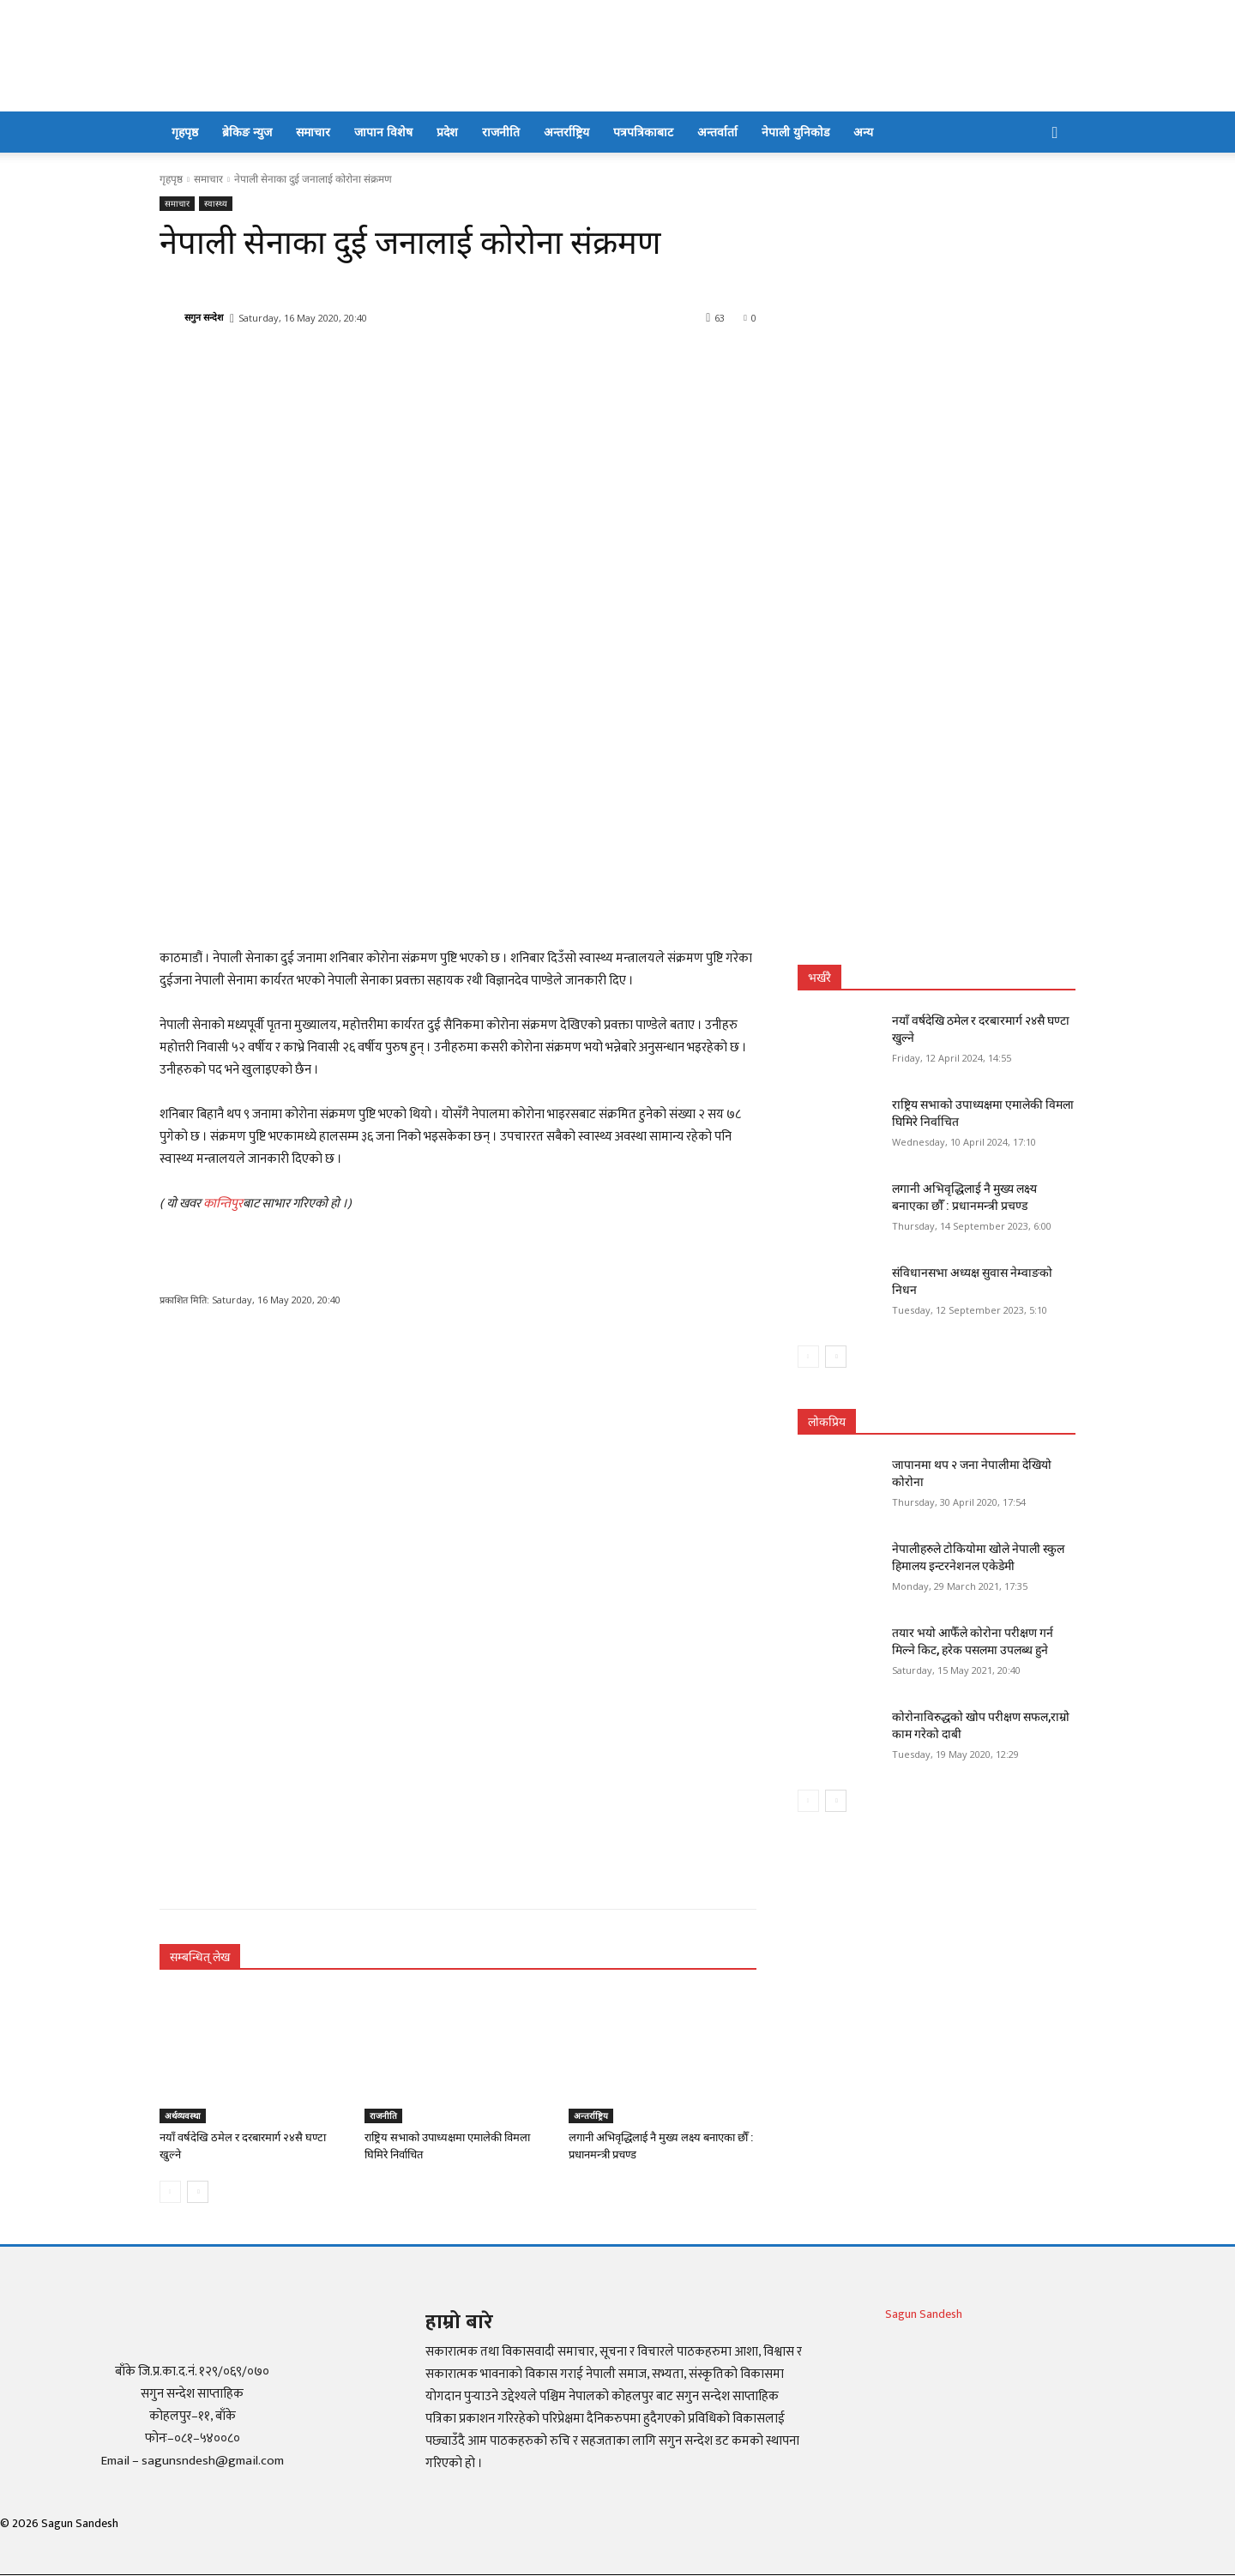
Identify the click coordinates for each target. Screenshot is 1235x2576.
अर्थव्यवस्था (183, 2116)
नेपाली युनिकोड (795, 131)
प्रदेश (447, 131)
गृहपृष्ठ (185, 131)
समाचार (313, 131)
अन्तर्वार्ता (717, 131)
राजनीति (501, 131)
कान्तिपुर (223, 1203)
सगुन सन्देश (203, 316)
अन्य (863, 131)
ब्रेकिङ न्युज (247, 131)
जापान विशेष (383, 131)
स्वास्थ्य (215, 203)
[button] (1054, 133)
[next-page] (197, 2192)
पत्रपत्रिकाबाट (643, 131)
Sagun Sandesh (923, 2314)
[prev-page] (170, 2192)
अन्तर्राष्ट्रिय (566, 131)
